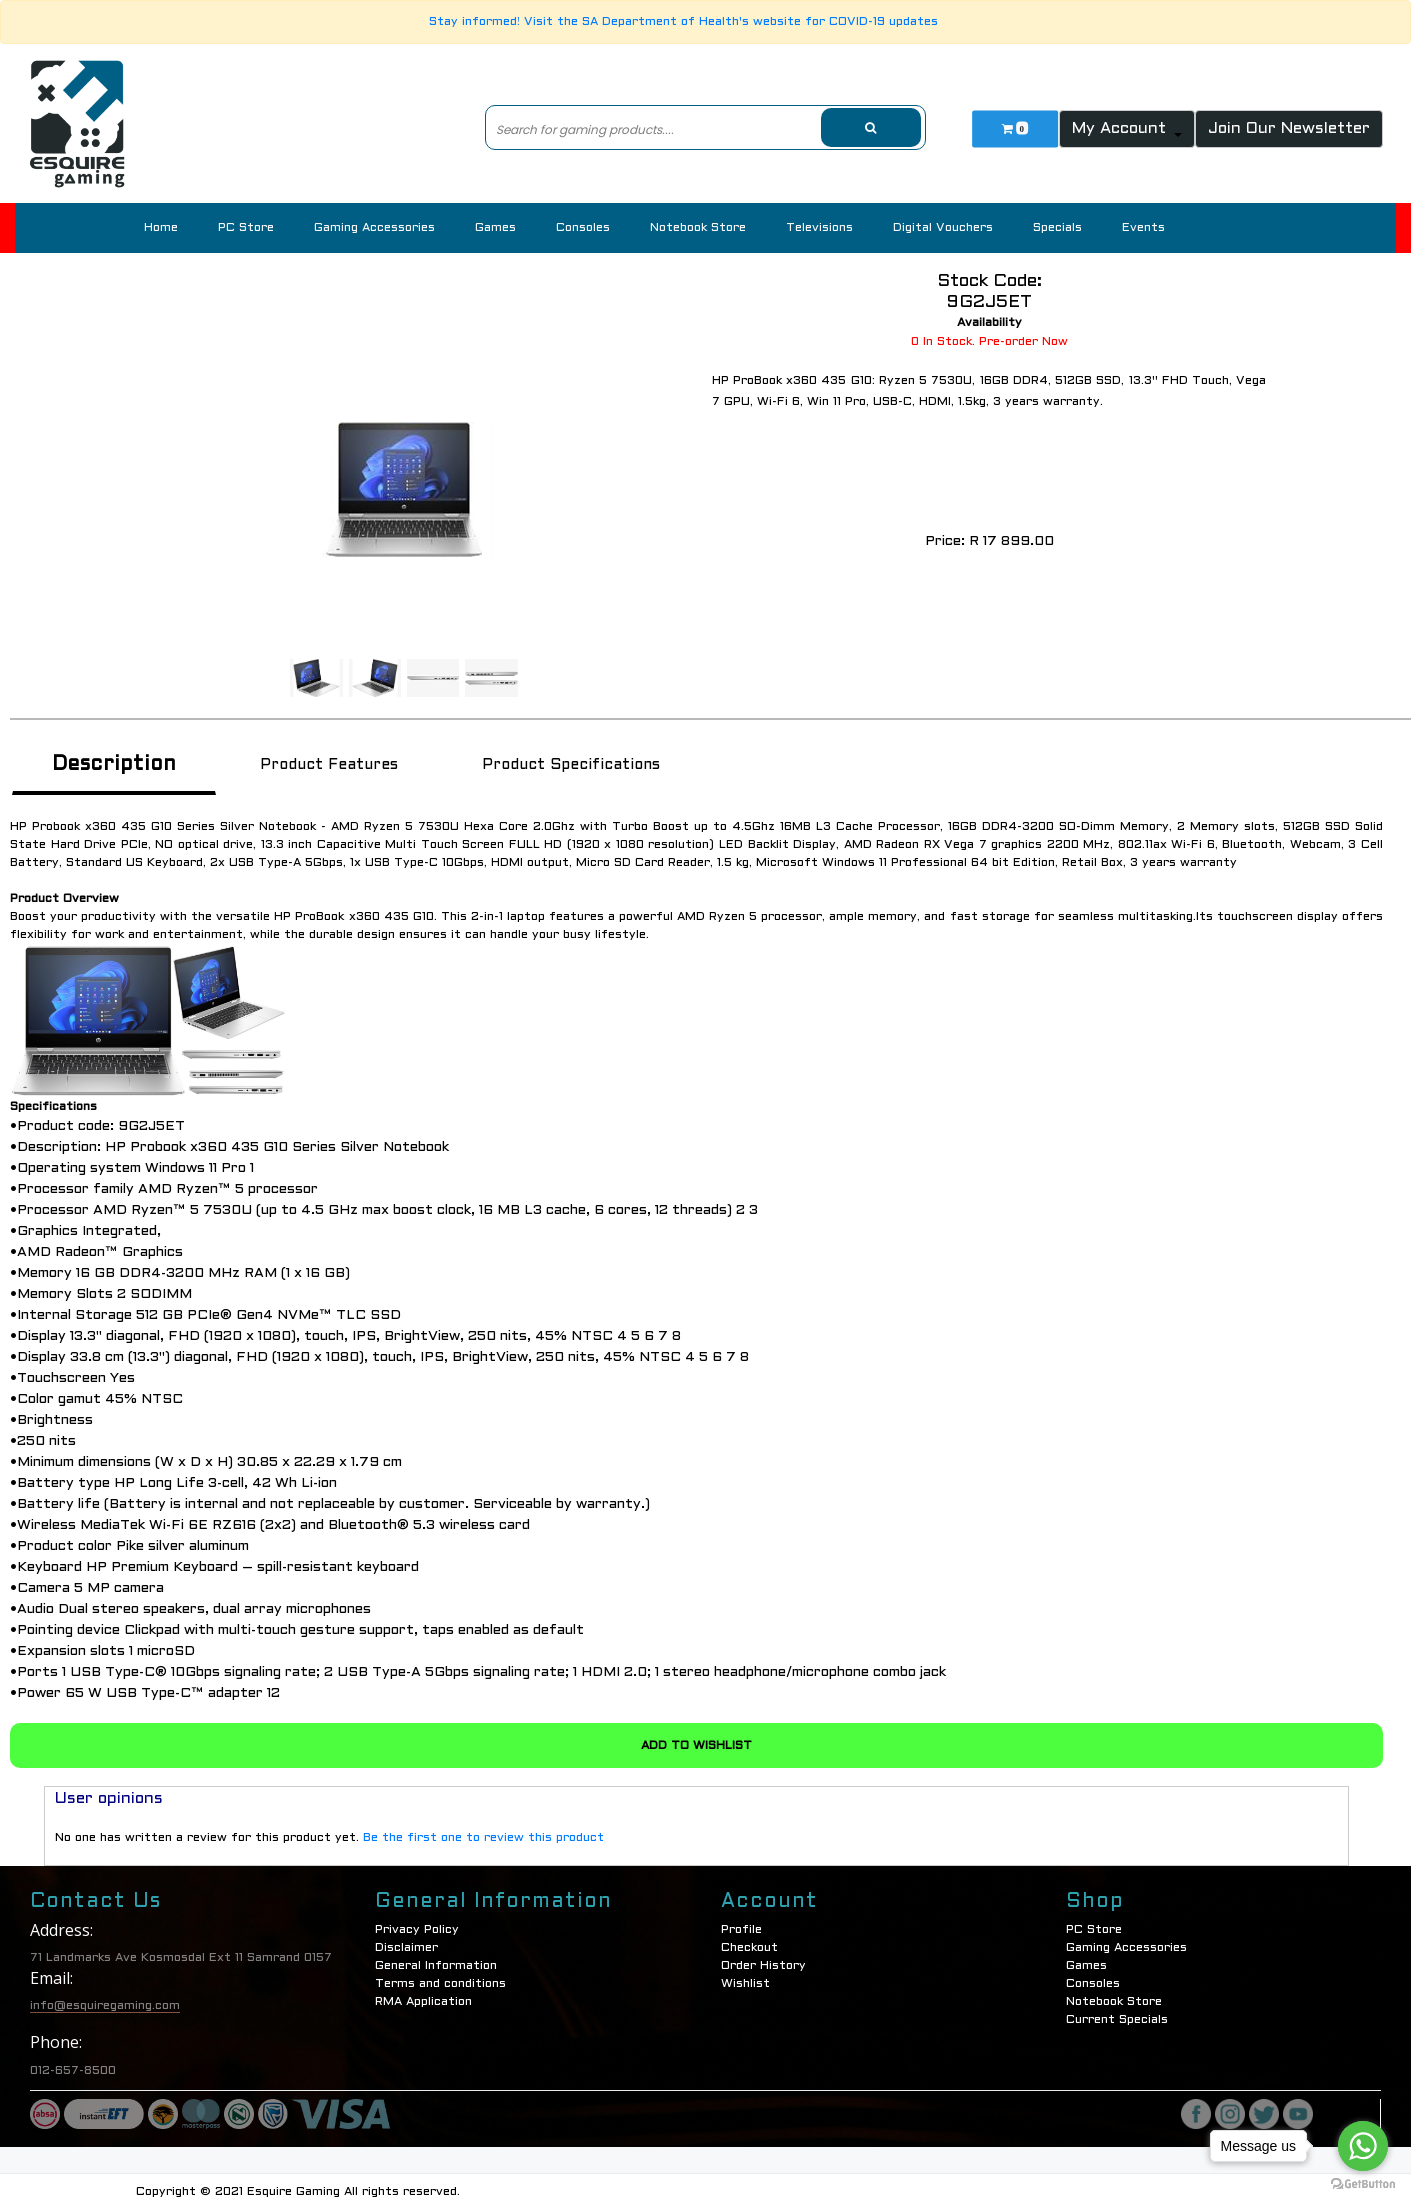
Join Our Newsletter (1289, 128)
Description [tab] (115, 763)
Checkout (749, 1939)
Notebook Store (698, 228)
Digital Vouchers (943, 228)
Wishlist (745, 1975)
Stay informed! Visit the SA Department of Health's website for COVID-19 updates (683, 22)
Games (495, 228)
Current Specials (1117, 2011)
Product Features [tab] (332, 763)
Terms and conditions (440, 1975)
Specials (1057, 228)
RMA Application (423, 1993)
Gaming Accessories (374, 228)
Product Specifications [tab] (576, 763)
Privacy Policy (417, 1921)
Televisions (819, 228)
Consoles (583, 228)
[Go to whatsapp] (1363, 2146)
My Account (1121, 128)
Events (1143, 228)
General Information (436, 1957)
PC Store (246, 228)
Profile (741, 1921)
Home (161, 228)
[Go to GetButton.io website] (1363, 2183)
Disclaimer (406, 1939)
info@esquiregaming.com (105, 1997)
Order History (763, 1957)
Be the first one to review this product (483, 1829)
